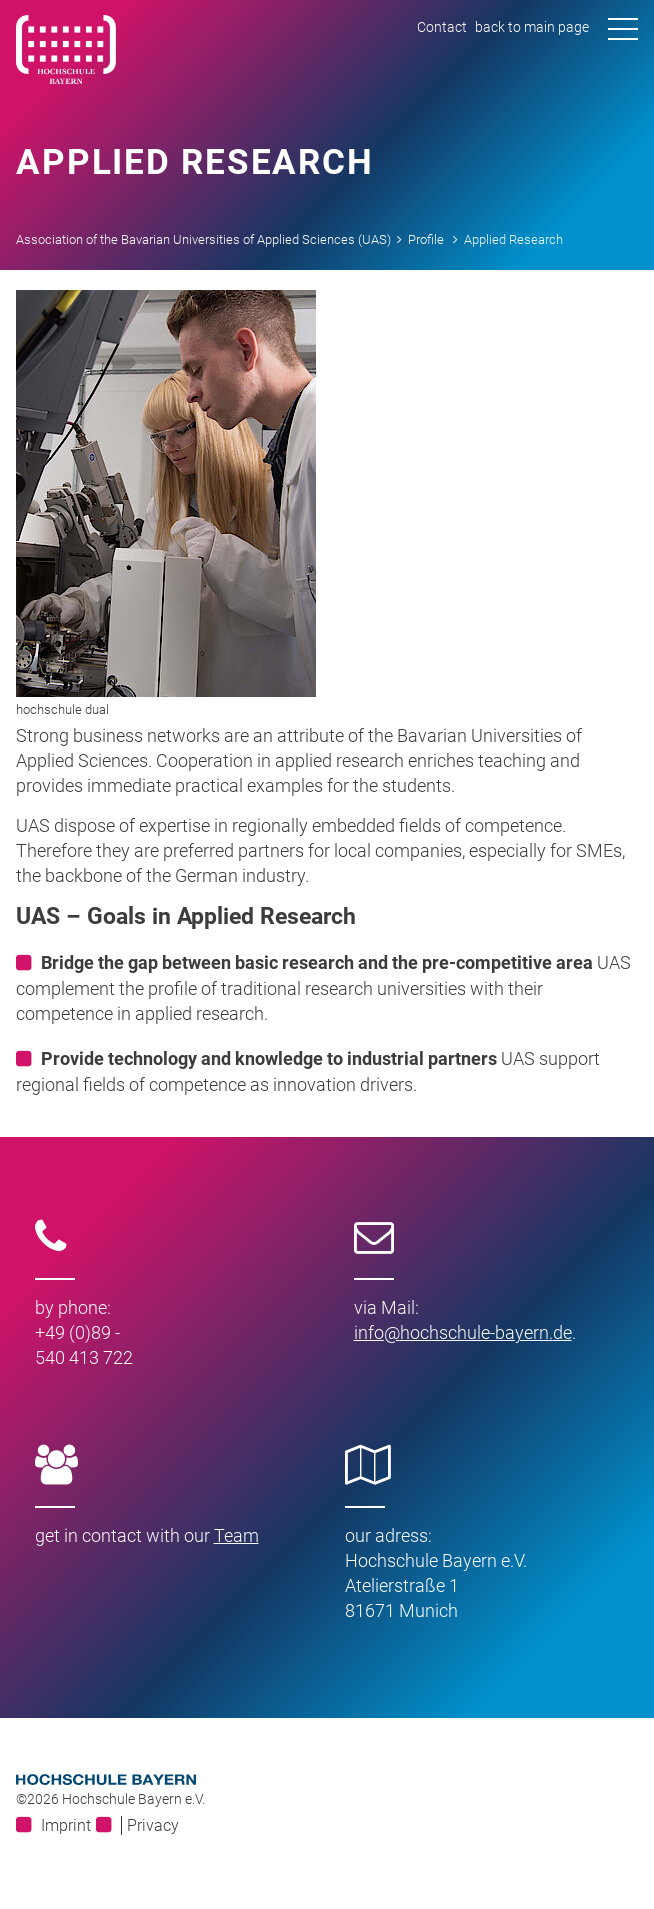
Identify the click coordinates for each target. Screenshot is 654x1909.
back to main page (532, 27)
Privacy (153, 1825)
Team (236, 1535)
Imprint (66, 1825)
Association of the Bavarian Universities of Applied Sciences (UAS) (203, 239)
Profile (426, 239)
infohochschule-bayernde (463, 1332)
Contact (442, 27)
